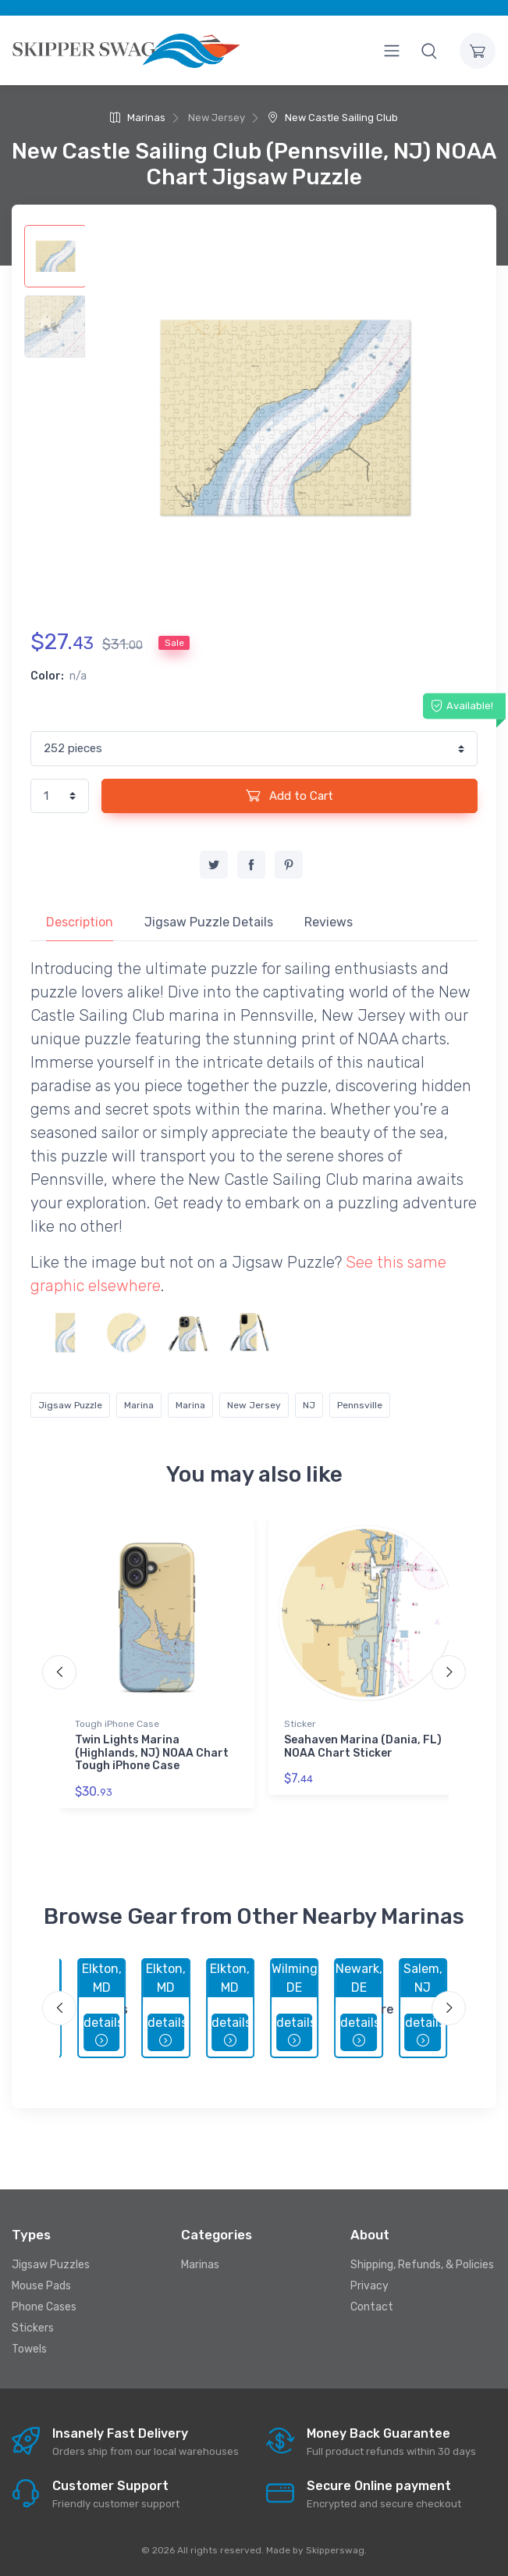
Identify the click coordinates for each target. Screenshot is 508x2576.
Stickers (33, 2328)
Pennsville (359, 1405)
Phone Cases (44, 2307)
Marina (139, 1405)
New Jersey (254, 1405)
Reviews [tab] (328, 922)
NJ (309, 1405)
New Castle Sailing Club (333, 117)
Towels (29, 2349)
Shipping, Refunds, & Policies (422, 2264)
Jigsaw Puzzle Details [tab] (208, 922)
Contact (371, 2307)
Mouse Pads (41, 2285)
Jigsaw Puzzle (70, 1405)
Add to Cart (289, 795)
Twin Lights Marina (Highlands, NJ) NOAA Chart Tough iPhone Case (152, 1753)
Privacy (369, 2285)
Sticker (300, 1723)
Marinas (137, 117)
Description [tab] (79, 922)
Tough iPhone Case (117, 1723)
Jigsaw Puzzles (51, 2264)
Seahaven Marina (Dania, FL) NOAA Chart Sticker (363, 1746)
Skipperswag (335, 2550)
